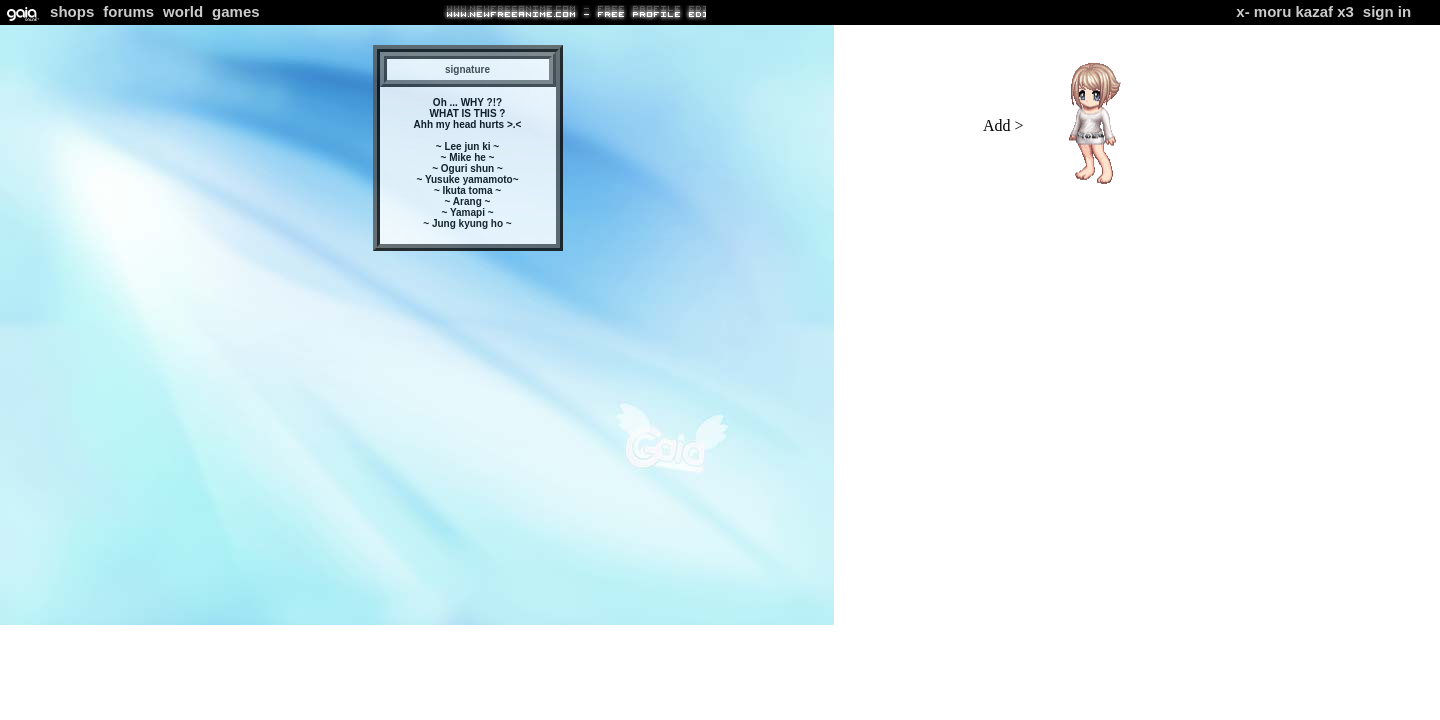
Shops (72, 11)
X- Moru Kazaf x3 (1295, 11)
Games (236, 11)
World (183, 11)
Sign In (1387, 11)
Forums (128, 11)
